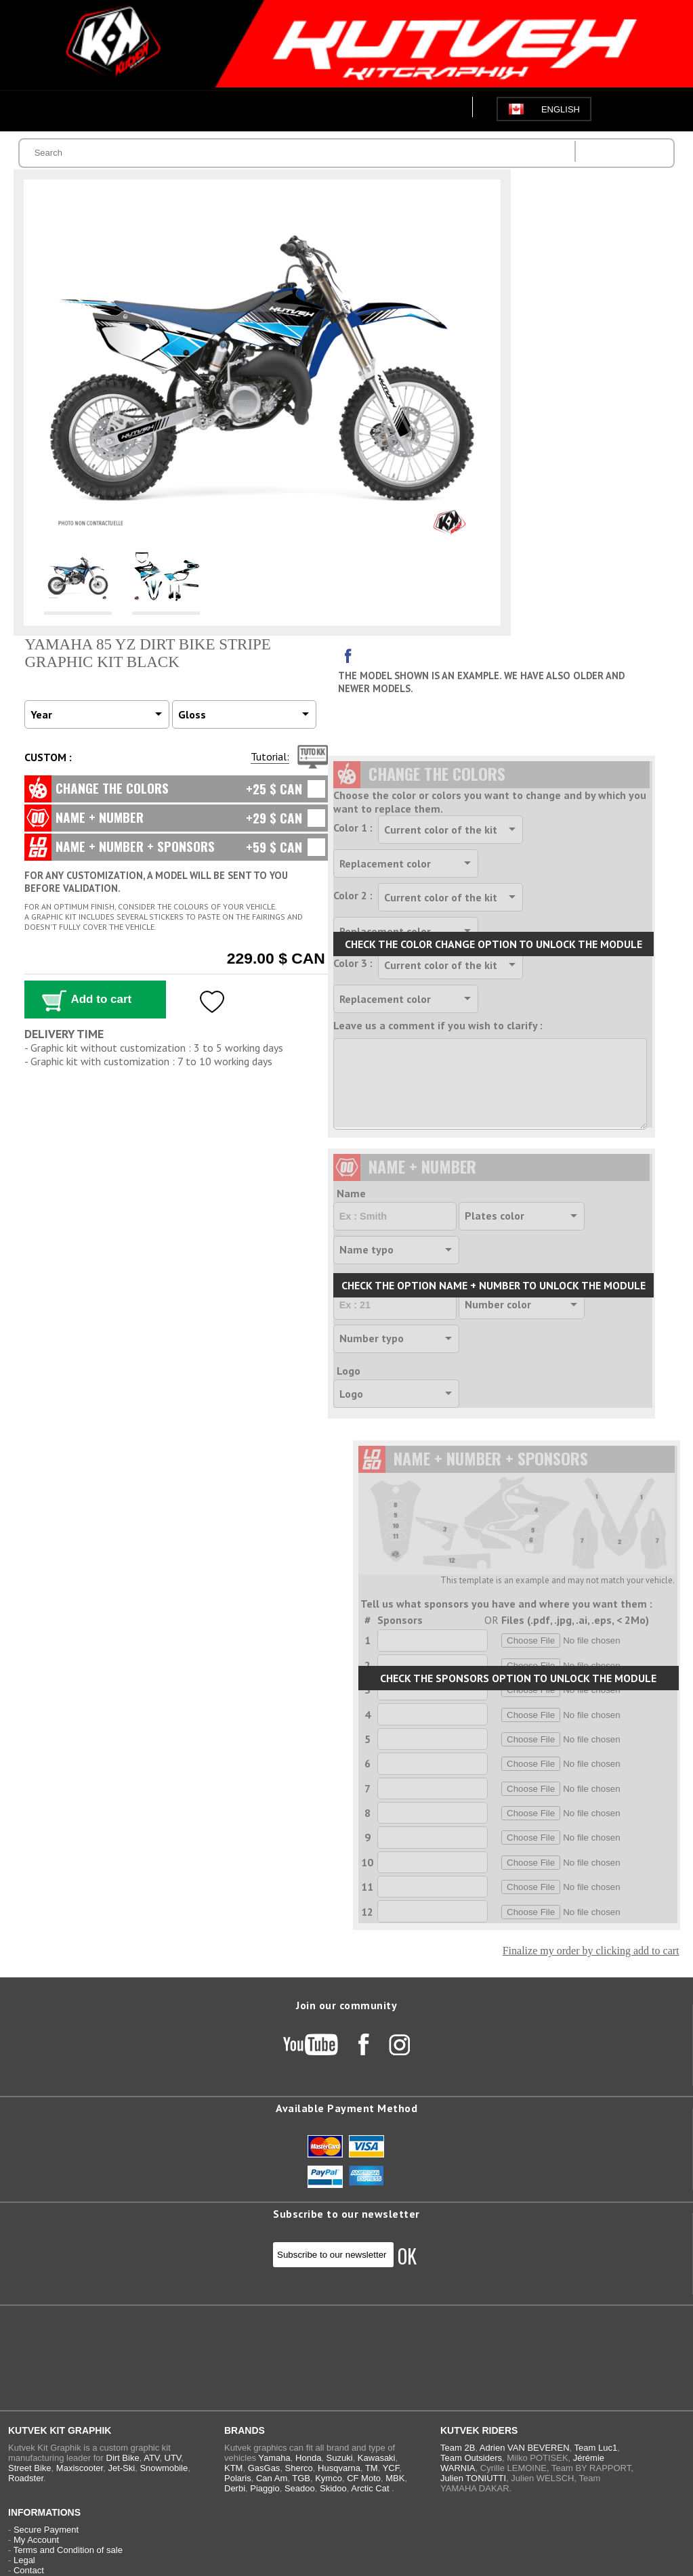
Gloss (192, 714)
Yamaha (274, 2458)
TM (371, 2468)
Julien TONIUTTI (473, 2478)
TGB (301, 2478)
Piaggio (264, 2488)
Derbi (234, 2488)
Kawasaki (377, 2458)
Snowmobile (164, 2468)
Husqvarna (339, 2468)
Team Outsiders (471, 2458)
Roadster (25, 2478)
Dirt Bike (123, 2458)
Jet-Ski (121, 2468)
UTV (173, 2458)
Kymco (328, 2478)
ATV (151, 2458)
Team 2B (457, 2448)
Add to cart (100, 999)
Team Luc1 (596, 2448)
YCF (391, 2468)
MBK (394, 2478)
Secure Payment (46, 2530)
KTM (233, 2468)
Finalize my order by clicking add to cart (591, 1950)
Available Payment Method (346, 2108)
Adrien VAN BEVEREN (525, 2448)
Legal (24, 2560)
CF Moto (364, 2478)
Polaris (237, 2478)
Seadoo (300, 2488)
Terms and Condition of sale (68, 2550)
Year (41, 714)
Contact (29, 2570)
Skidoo (333, 2488)
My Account (36, 2540)
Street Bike (29, 2468)
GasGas (264, 2468)
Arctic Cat (370, 2488)
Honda (308, 2458)
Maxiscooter (79, 2468)
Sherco (299, 2468)
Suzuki (340, 2458)
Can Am (271, 2478)
